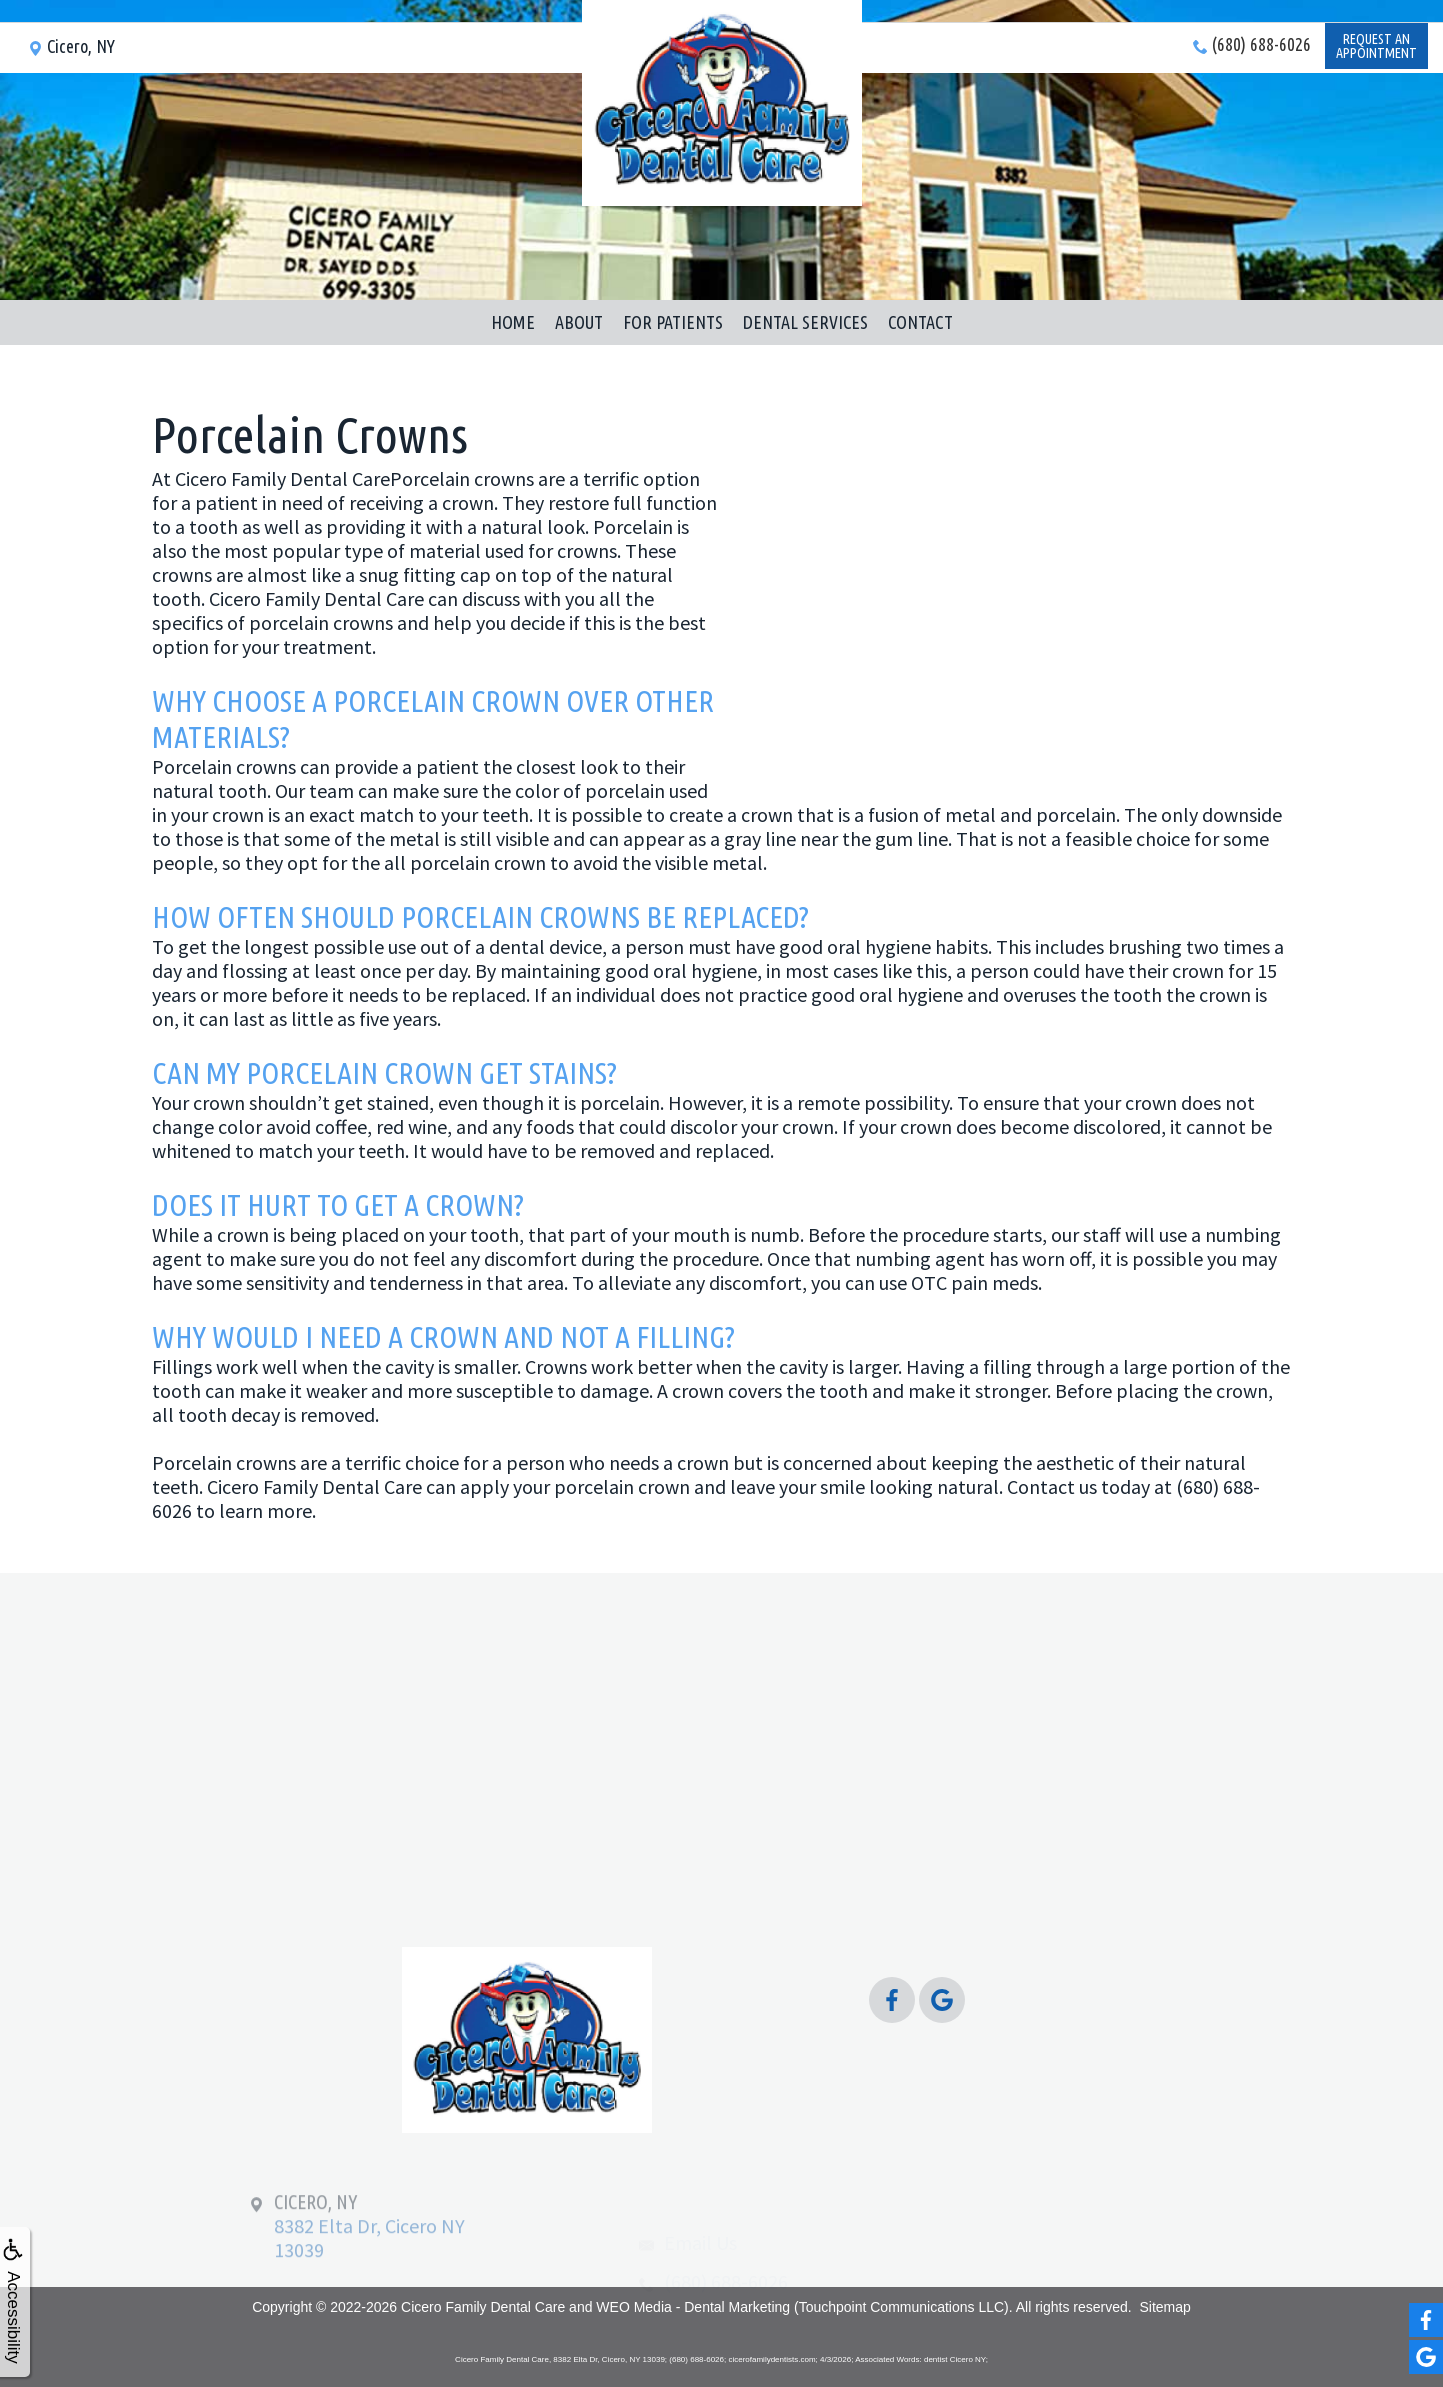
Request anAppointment (1374, 66)
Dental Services (805, 322)
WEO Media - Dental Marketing (693, 2307)
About (579, 322)
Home (513, 322)
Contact (920, 322)
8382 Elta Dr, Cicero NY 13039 (369, 2263)
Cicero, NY (71, 64)
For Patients (673, 322)
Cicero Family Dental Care (483, 2307)
